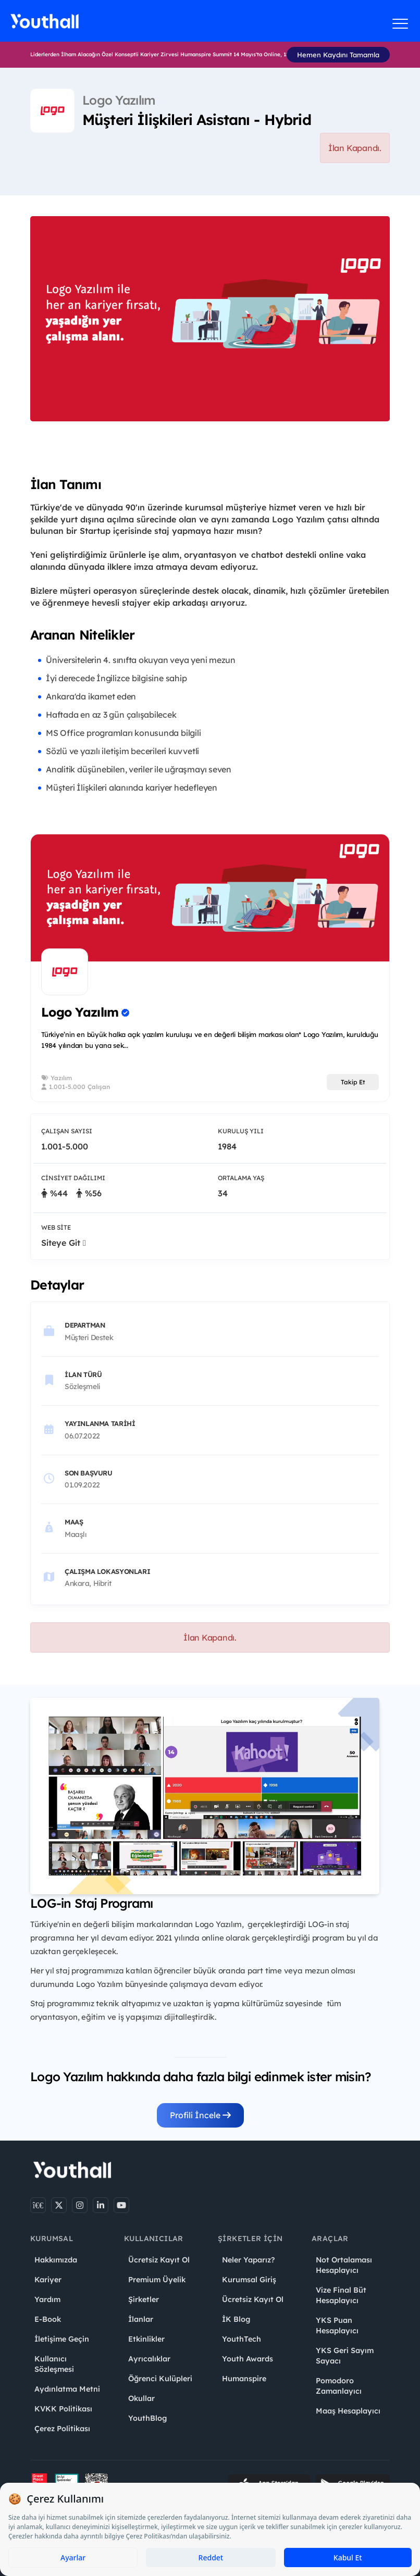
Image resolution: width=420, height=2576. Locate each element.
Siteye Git (63, 1242)
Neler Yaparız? (248, 2260)
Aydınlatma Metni (67, 2389)
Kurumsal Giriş (249, 2279)
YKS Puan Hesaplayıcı (337, 2325)
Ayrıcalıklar (149, 2359)
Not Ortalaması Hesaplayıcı (344, 2265)
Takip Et (353, 1082)
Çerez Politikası (62, 2428)
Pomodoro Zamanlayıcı (339, 2386)
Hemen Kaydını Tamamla (338, 55)
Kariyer (47, 2279)
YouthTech (241, 2339)
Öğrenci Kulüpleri (160, 2378)
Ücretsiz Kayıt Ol (159, 2260)
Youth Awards (247, 2359)
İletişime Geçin (61, 2339)
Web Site (56, 1227)
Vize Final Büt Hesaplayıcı (341, 2295)
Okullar (141, 2398)
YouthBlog (147, 2418)
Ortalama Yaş (241, 1178)
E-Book (47, 2319)
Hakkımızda (55, 2260)
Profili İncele (200, 2115)
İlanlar (140, 2319)
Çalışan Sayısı (66, 1131)
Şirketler (143, 2299)
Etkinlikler (146, 2339)
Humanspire (244, 2378)
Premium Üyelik (157, 2279)
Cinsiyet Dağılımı (73, 1178)
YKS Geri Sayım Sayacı (345, 2356)
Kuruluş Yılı (241, 1131)
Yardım (47, 2299)
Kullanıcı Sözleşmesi (54, 2364)
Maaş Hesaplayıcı (348, 2411)
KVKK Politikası (63, 2409)
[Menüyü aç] (400, 23)
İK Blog (236, 2319)
